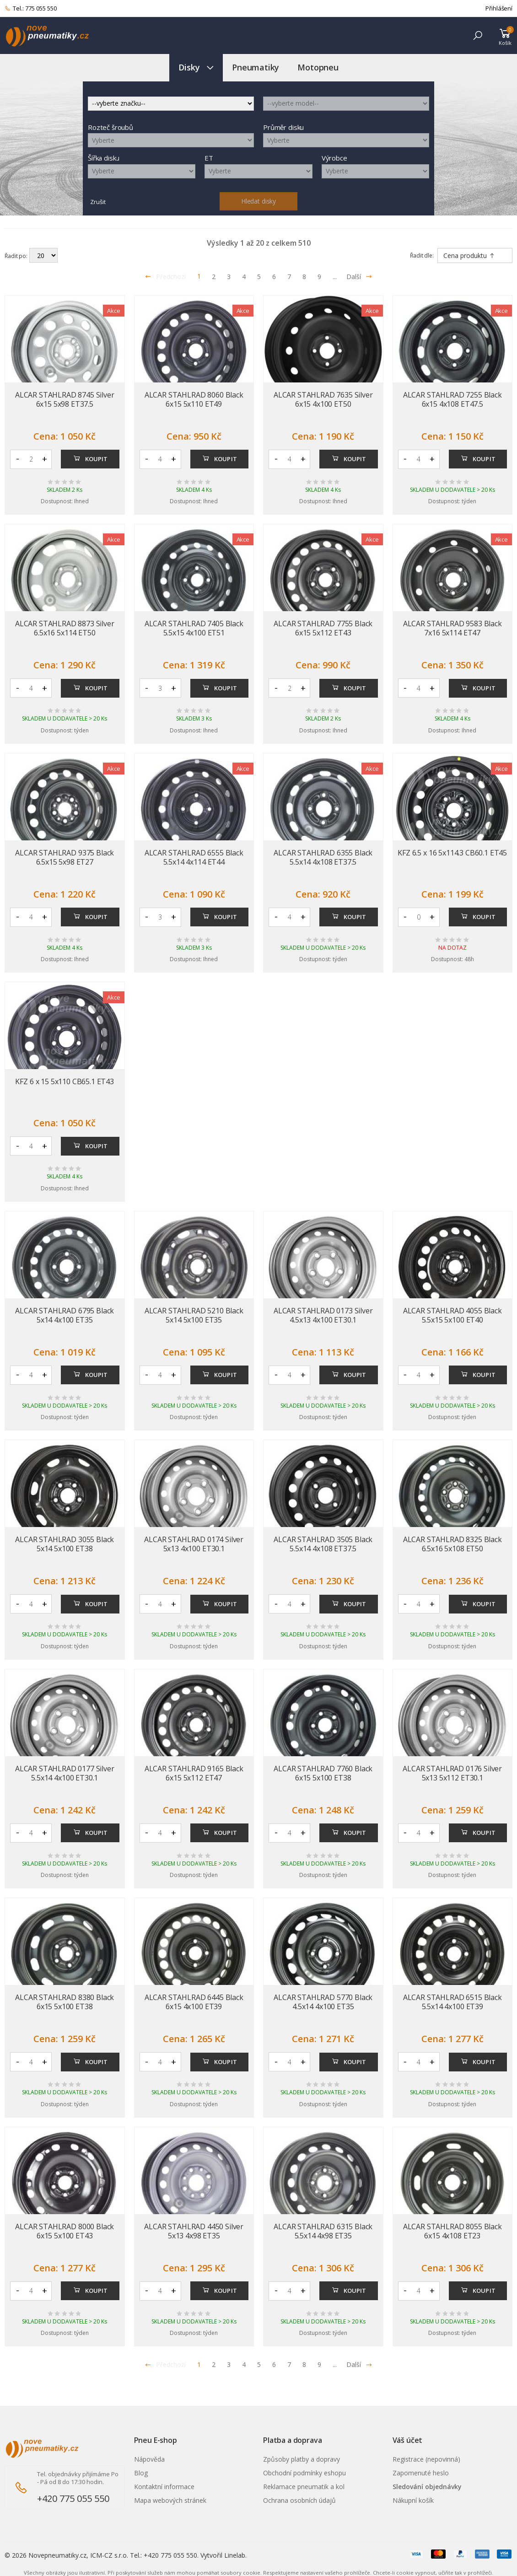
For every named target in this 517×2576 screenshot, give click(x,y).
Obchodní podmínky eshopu (304, 2472)
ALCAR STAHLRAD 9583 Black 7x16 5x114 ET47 (452, 628)
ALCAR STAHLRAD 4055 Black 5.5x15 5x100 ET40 (452, 1315)
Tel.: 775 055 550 (31, 8)
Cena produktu (469, 255)
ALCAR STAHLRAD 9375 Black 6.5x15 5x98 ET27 (64, 857)
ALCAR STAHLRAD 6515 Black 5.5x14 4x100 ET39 (452, 2001)
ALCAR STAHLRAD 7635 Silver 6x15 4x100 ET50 (323, 399)
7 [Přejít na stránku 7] (289, 276)
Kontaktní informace (164, 2486)
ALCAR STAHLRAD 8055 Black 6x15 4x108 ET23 (452, 2231)
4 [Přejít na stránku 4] (244, 276)
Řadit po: (16, 255)
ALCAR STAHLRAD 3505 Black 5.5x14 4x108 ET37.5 (323, 1544)
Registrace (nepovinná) (426, 2459)
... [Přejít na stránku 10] (335, 276)
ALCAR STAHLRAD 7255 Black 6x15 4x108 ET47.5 (452, 399)
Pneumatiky (255, 67)
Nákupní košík (413, 2500)
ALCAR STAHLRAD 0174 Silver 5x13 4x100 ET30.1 (193, 1544)
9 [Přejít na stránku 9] (319, 276)
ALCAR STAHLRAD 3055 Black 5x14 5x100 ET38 (64, 1544)
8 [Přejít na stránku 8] (304, 276)
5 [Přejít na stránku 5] (259, 276)
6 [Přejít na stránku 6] (274, 276)
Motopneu (318, 67)
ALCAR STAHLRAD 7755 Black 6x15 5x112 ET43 (323, 628)
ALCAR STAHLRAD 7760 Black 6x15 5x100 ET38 (323, 1773)
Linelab (234, 2555)
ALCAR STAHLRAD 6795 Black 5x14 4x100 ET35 (64, 1315)
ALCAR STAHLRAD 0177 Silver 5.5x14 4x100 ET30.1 (64, 1773)
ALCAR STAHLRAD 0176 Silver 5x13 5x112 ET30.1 (452, 1773)
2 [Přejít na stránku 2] (213, 276)
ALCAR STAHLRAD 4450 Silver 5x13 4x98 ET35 (193, 2231)
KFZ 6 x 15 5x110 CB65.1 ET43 (64, 1081)
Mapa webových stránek (170, 2500)
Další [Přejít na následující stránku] (359, 276)
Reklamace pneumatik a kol (304, 2486)
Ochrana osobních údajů (299, 2500)
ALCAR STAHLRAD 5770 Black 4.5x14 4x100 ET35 (323, 2001)
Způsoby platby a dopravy (301, 2459)
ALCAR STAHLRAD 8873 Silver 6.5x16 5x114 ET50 (64, 628)
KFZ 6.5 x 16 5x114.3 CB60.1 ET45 (452, 853)
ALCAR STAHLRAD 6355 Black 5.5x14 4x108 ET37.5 (323, 857)
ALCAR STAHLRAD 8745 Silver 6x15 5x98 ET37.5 (64, 399)
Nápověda (149, 2459)
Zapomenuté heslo (421, 2472)
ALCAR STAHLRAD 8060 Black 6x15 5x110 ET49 (194, 399)
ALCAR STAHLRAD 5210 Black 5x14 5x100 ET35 (194, 1315)
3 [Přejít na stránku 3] (229, 276)
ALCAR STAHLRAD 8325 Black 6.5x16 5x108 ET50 (452, 1544)
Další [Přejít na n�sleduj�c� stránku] (359, 2364)
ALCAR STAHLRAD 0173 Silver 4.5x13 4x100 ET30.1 (323, 1315)
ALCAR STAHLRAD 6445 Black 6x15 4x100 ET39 (194, 2001)
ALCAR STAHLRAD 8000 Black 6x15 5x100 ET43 (64, 2231)
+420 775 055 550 (73, 2498)
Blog (141, 2472)
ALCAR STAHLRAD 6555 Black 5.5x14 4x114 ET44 (194, 857)
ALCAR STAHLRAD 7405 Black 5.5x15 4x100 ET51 (194, 628)
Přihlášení (498, 8)
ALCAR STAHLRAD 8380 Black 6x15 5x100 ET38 (64, 2001)
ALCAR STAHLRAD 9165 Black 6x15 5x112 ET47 (194, 1773)
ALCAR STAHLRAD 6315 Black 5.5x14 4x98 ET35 (323, 2231)
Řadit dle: (422, 255)
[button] (477, 35)
